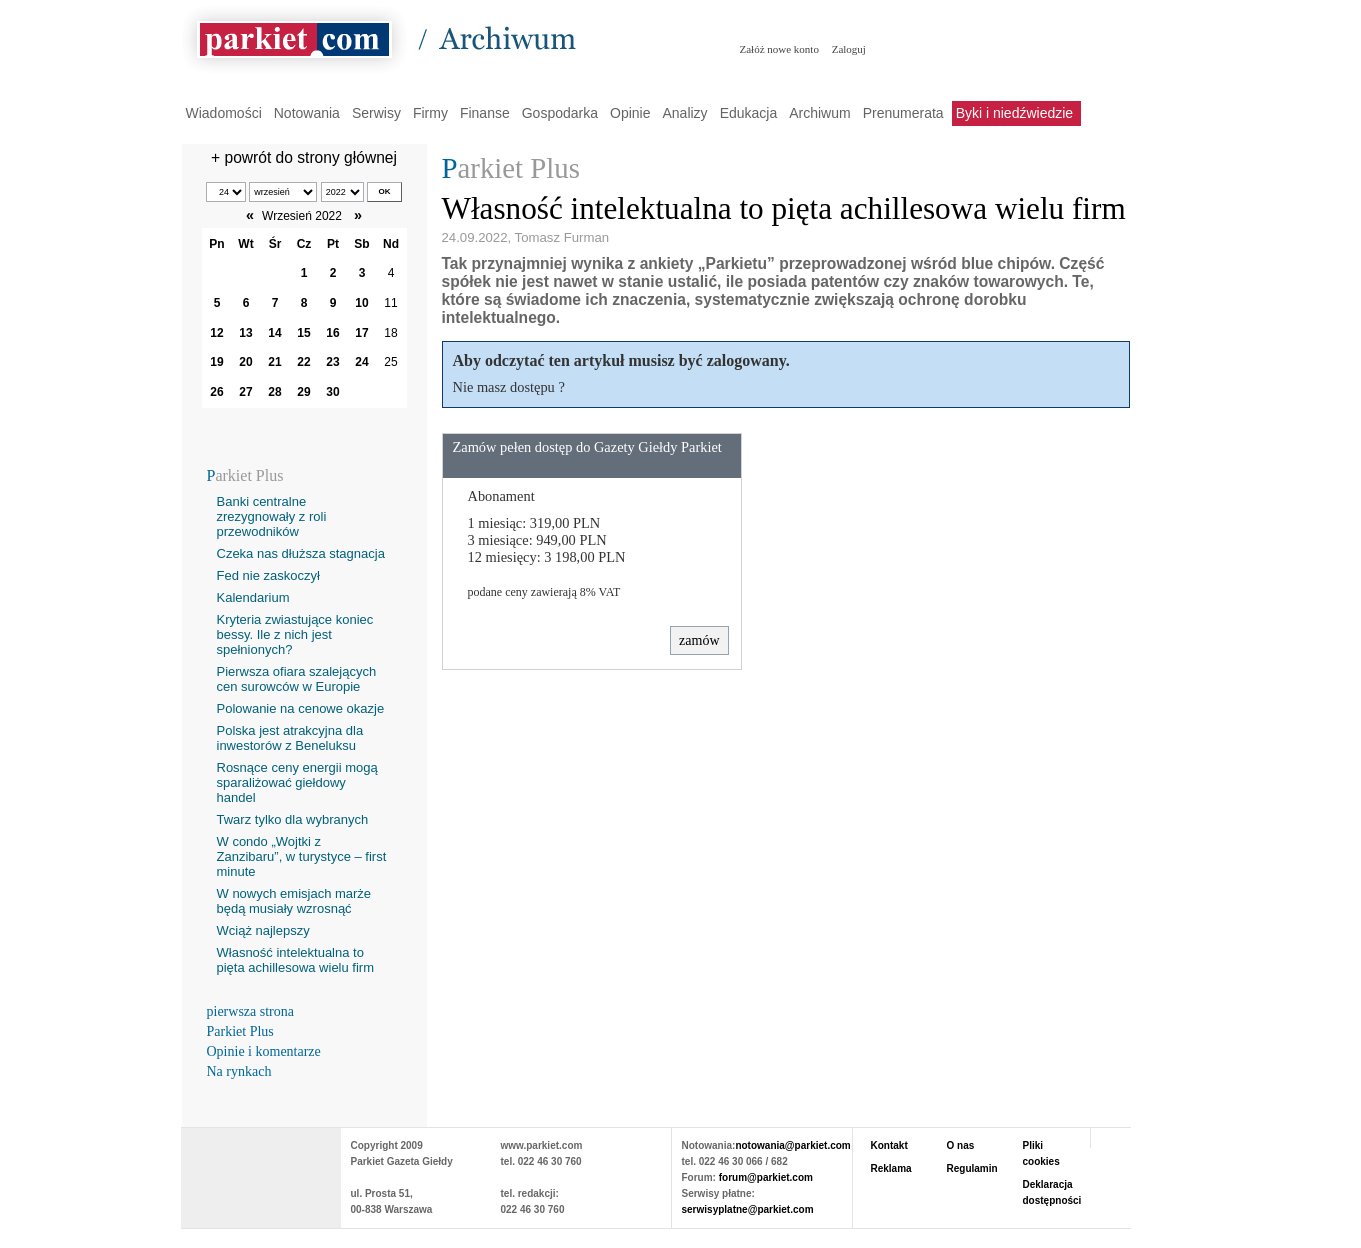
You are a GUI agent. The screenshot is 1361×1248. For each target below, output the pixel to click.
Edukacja (749, 113)
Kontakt (889, 1145)
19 (216, 362)
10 (361, 303)
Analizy (684, 113)
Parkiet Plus (240, 1031)
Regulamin (972, 1168)
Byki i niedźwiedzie (1015, 113)
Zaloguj (849, 49)
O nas (961, 1145)
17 (361, 333)
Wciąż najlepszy (263, 930)
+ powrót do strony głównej (304, 157)
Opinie (630, 113)
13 (245, 333)
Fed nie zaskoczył (268, 575)
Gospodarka (560, 113)
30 (332, 392)
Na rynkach (239, 1071)
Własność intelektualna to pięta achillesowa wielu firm (296, 960)
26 (216, 392)
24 (361, 362)
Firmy (430, 113)
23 (332, 362)
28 (274, 392)
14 (274, 333)
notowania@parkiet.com (792, 1145)
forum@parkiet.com (766, 1177)
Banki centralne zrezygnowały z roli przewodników (272, 516)
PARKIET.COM (261, 1168)
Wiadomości (224, 113)
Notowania (307, 113)
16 (332, 333)
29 (303, 392)
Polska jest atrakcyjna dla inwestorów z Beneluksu (290, 738)
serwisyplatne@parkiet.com (748, 1209)
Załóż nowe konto (779, 49)
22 (303, 362)
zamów (699, 640)
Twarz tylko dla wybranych (293, 819)
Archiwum (819, 113)
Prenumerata (903, 113)
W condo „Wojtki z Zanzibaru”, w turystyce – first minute (302, 856)
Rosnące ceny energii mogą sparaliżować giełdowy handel (297, 782)
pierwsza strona (250, 1011)
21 (274, 362)
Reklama (891, 1168)
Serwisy (376, 113)
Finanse (485, 113)
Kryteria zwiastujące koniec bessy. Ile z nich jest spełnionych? (295, 634)
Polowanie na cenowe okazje (301, 708)
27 (245, 392)
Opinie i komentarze (264, 1051)
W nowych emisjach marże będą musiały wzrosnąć (294, 901)
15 (303, 333)
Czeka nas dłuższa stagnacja (301, 553)
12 (216, 333)
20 (245, 362)
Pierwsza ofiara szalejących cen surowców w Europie (297, 679)
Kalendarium (253, 597)
